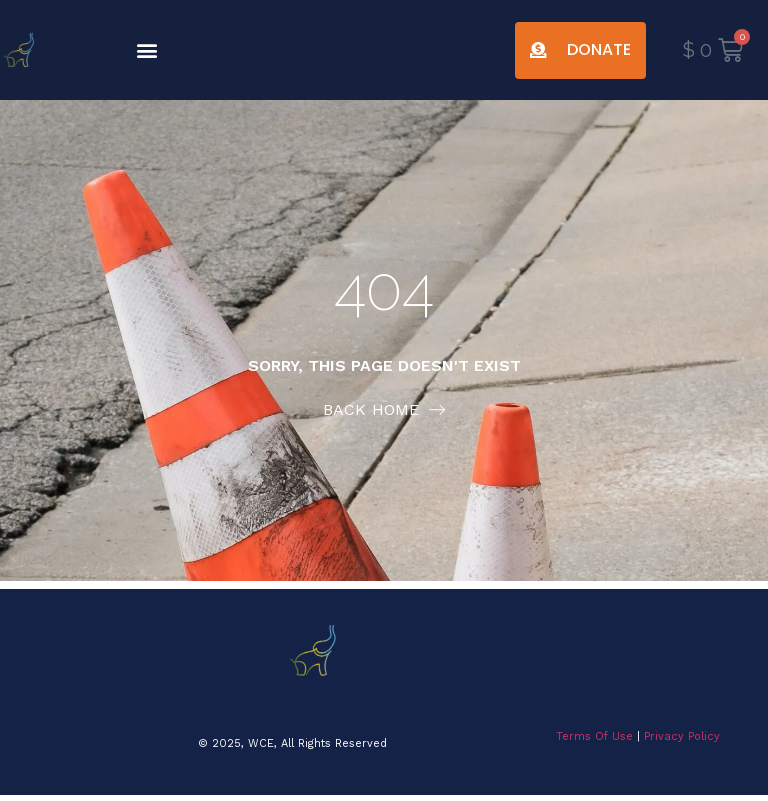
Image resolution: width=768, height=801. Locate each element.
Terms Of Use (594, 736)
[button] (147, 50)
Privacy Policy (682, 736)
